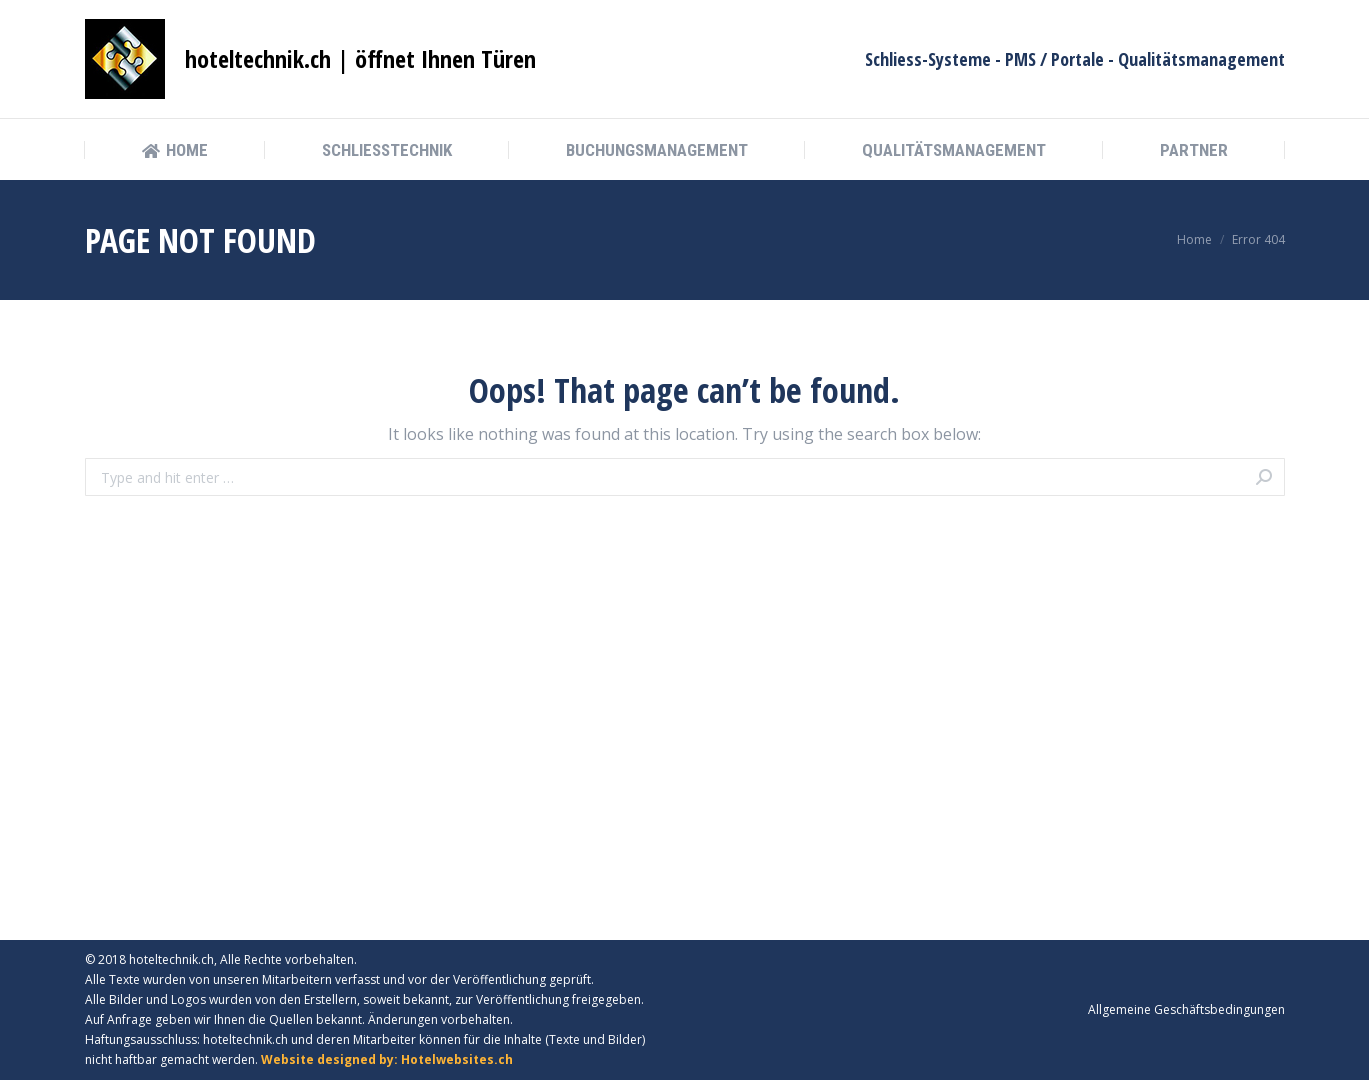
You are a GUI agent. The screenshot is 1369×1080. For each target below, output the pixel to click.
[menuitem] (175, 150)
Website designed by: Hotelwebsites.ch (387, 1059)
